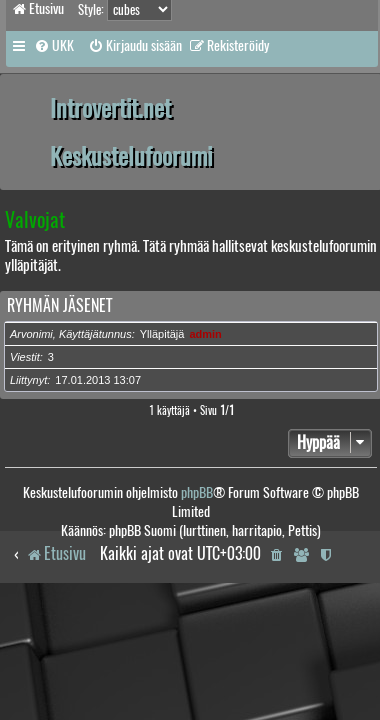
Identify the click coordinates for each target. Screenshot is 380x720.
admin (205, 334)
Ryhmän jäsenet (59, 305)
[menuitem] (54, 46)
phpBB (197, 492)
